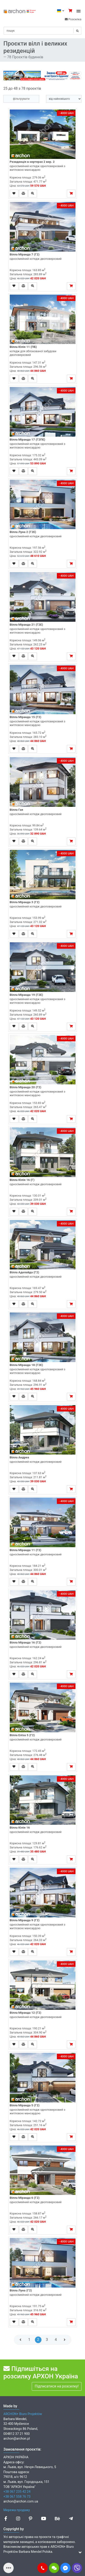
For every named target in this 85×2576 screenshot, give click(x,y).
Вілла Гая (16, 809)
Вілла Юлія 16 (20, 1827)
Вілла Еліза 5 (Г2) (22, 1735)
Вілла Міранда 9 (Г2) (25, 1920)
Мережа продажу (16, 2510)
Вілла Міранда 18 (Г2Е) (26, 1365)
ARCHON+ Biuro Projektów (22, 2414)
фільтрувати (21, 98)
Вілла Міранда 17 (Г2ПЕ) (27, 439)
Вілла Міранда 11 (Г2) (25, 1550)
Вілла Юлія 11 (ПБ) (23, 347)
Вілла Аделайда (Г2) (24, 1272)
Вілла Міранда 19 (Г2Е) (26, 994)
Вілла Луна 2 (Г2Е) (23, 532)
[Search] (42, 31)
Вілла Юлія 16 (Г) (22, 1180)
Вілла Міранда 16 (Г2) (25, 1642)
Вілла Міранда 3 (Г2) (25, 902)
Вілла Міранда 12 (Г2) (25, 2012)
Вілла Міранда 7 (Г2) (25, 254)
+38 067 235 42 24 (17, 2492)
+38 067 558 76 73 (17, 2497)
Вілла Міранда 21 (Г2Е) (26, 624)
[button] (42, 2568)
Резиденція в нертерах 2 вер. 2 (32, 161)
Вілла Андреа (19, 1457)
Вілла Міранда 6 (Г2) (25, 2197)
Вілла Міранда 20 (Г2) (25, 1087)
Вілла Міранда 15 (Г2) (25, 717)
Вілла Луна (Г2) (21, 2290)
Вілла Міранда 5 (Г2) (25, 2105)
